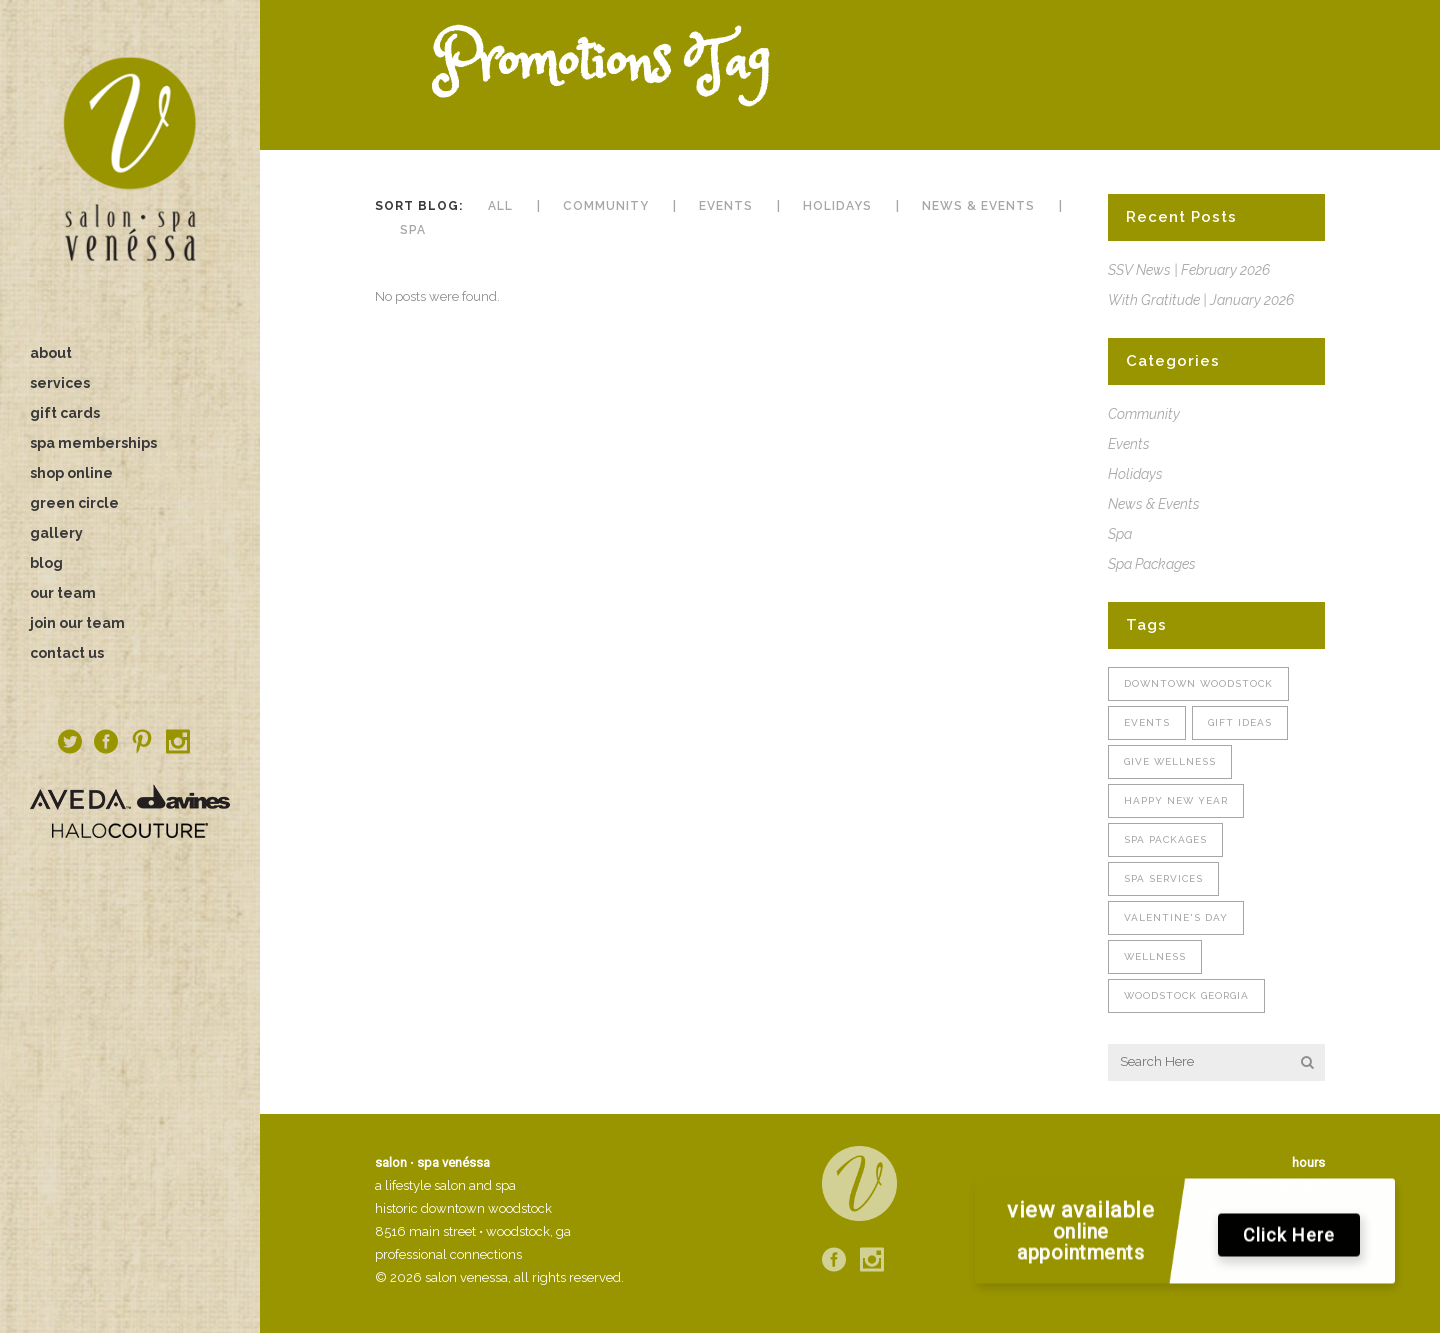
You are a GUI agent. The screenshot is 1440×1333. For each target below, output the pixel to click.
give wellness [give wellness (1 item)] (1170, 761)
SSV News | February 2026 (1189, 270)
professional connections (448, 1254)
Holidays (1135, 474)
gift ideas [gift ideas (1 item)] (1240, 722)
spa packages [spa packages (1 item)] (1165, 839)
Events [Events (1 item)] (1147, 722)
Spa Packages (1152, 564)
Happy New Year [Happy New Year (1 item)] (1176, 800)
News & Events (1154, 504)
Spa (1120, 534)
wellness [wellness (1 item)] (1155, 956)
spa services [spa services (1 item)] (1163, 878)
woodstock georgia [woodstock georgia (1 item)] (1186, 995)
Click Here (1289, 1239)
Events (1129, 444)
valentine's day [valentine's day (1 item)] (1176, 917)
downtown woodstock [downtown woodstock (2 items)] (1198, 683)
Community (1144, 414)
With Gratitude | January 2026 (1201, 300)
